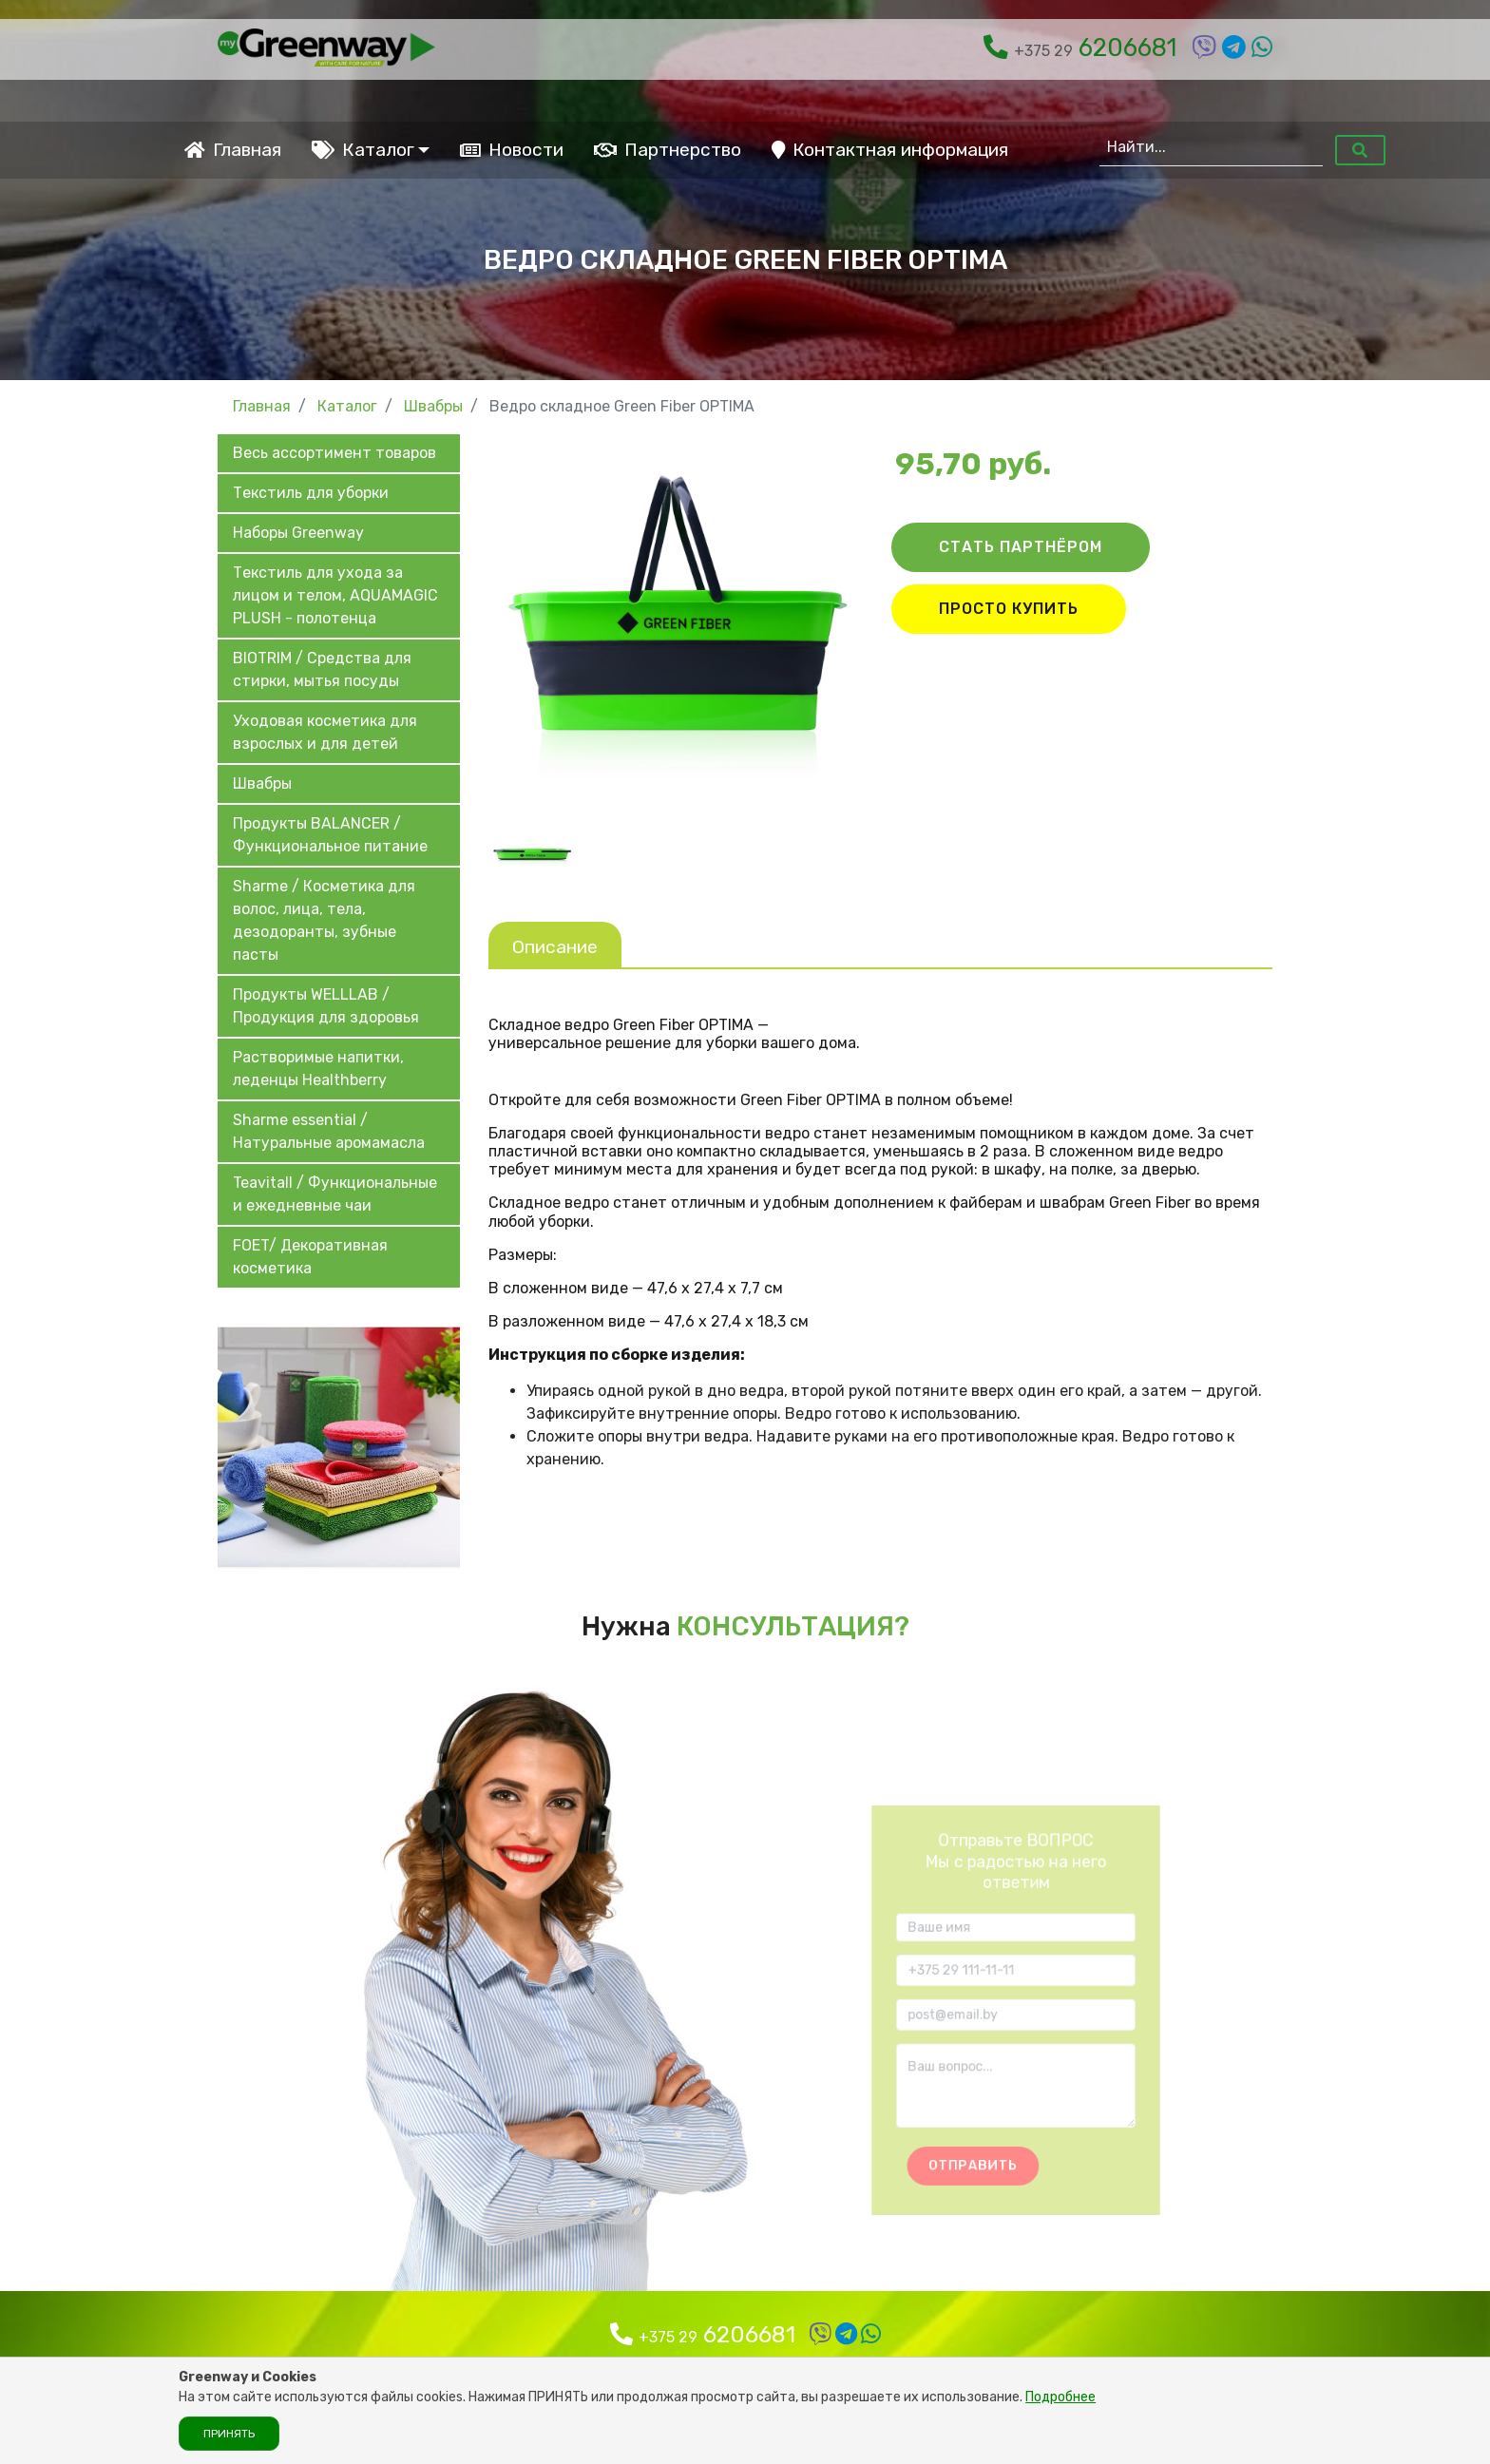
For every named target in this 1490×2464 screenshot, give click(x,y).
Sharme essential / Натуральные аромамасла (329, 1131)
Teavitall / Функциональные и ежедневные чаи (335, 1194)
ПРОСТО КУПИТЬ (1009, 609)
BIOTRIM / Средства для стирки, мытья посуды (322, 669)
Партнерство (667, 150)
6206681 (1080, 47)
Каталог (363, 150)
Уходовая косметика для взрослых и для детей (325, 732)
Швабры (262, 783)
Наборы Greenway (298, 533)
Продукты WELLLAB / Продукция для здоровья (326, 1005)
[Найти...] (1211, 147)
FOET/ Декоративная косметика (310, 1256)
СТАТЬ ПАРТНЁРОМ (1020, 547)
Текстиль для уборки (311, 493)
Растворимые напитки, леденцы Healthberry (318, 1068)
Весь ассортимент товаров (334, 453)
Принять (229, 2433)
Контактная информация (890, 150)
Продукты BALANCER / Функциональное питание (330, 834)
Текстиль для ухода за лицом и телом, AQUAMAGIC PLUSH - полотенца (335, 595)
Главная (232, 150)
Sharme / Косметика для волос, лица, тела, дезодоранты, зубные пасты (324, 920)
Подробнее (1060, 2397)
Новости (512, 150)
